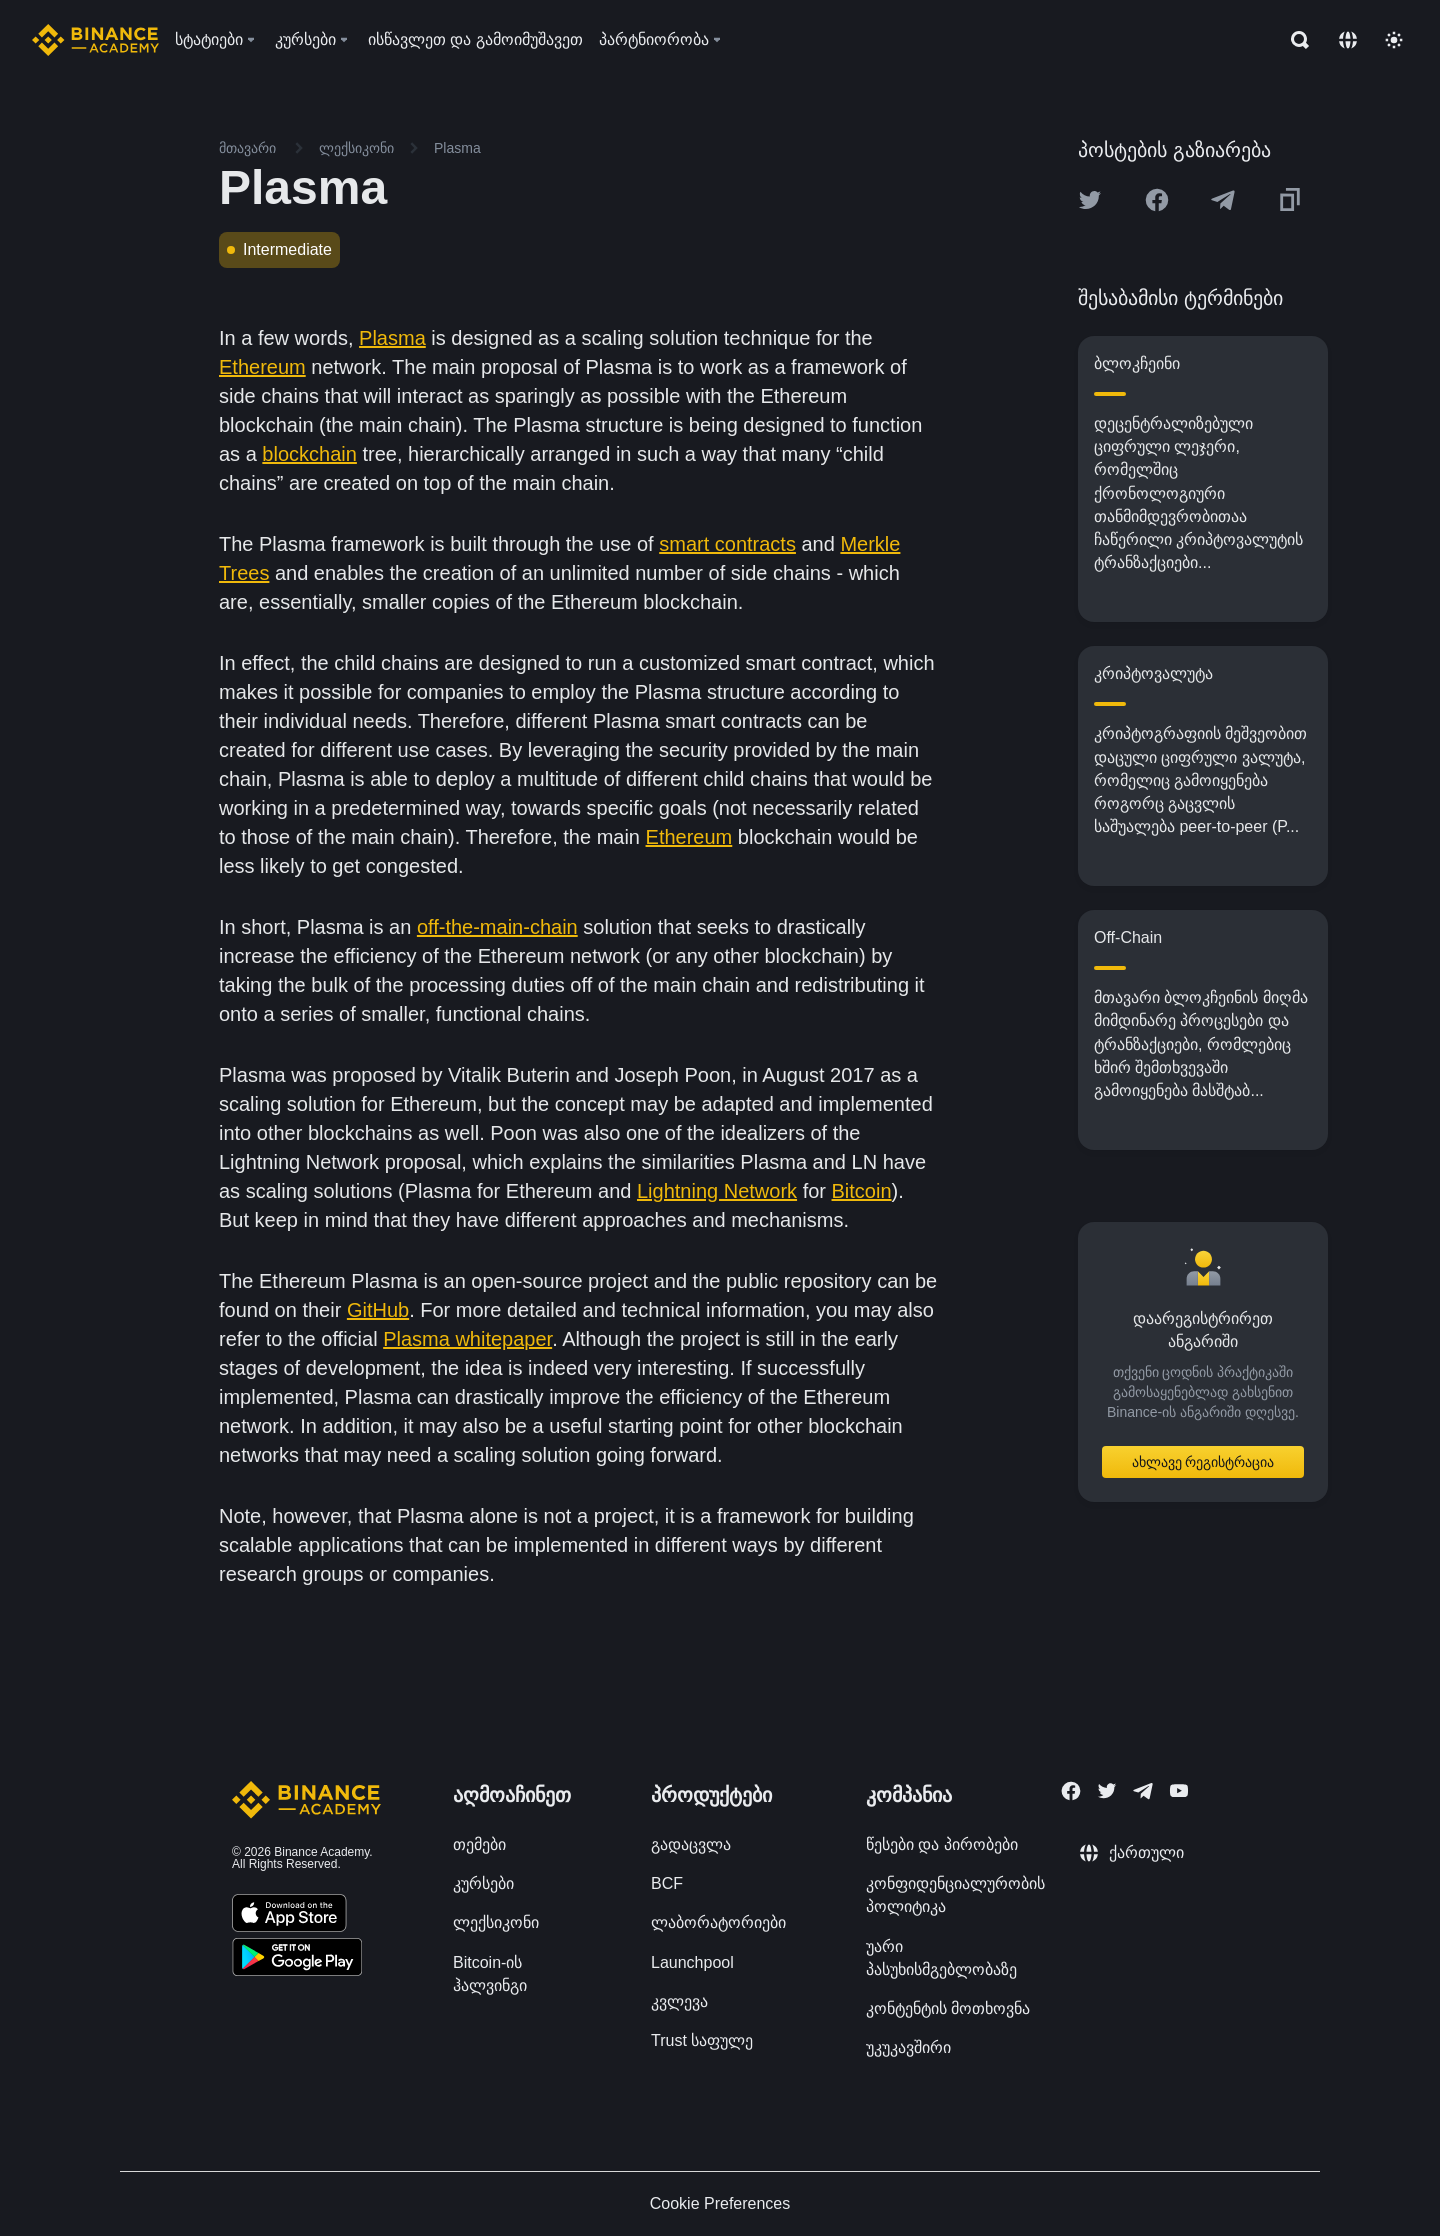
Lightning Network (717, 1191)
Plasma (392, 338)
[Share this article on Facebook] (1157, 200)
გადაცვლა (691, 1844)
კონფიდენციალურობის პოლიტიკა (955, 1895)
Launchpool (692, 1962)
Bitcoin (862, 1191)
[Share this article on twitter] (1090, 200)
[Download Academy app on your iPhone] (289, 1916)
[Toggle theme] (1394, 40)
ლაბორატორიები (718, 1922)
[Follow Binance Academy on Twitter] (1107, 1791)
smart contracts (727, 544)
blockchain (309, 454)
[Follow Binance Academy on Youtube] (1179, 1790)
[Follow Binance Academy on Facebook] (1071, 1791)
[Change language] (1348, 40)
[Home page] (95, 40)
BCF (667, 1883)
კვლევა (679, 2001)
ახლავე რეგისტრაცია (1203, 1462)
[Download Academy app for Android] (297, 1960)
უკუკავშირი (908, 2047)
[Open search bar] (1294, 40)
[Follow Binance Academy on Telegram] (1143, 1791)
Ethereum (262, 367)
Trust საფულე (702, 2040)
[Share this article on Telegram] (1223, 200)
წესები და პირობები (942, 1844)
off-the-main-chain (497, 927)
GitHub (378, 1310)
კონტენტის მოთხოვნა (948, 2008)
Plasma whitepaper (467, 1339)
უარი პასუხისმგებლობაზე (941, 1958)
